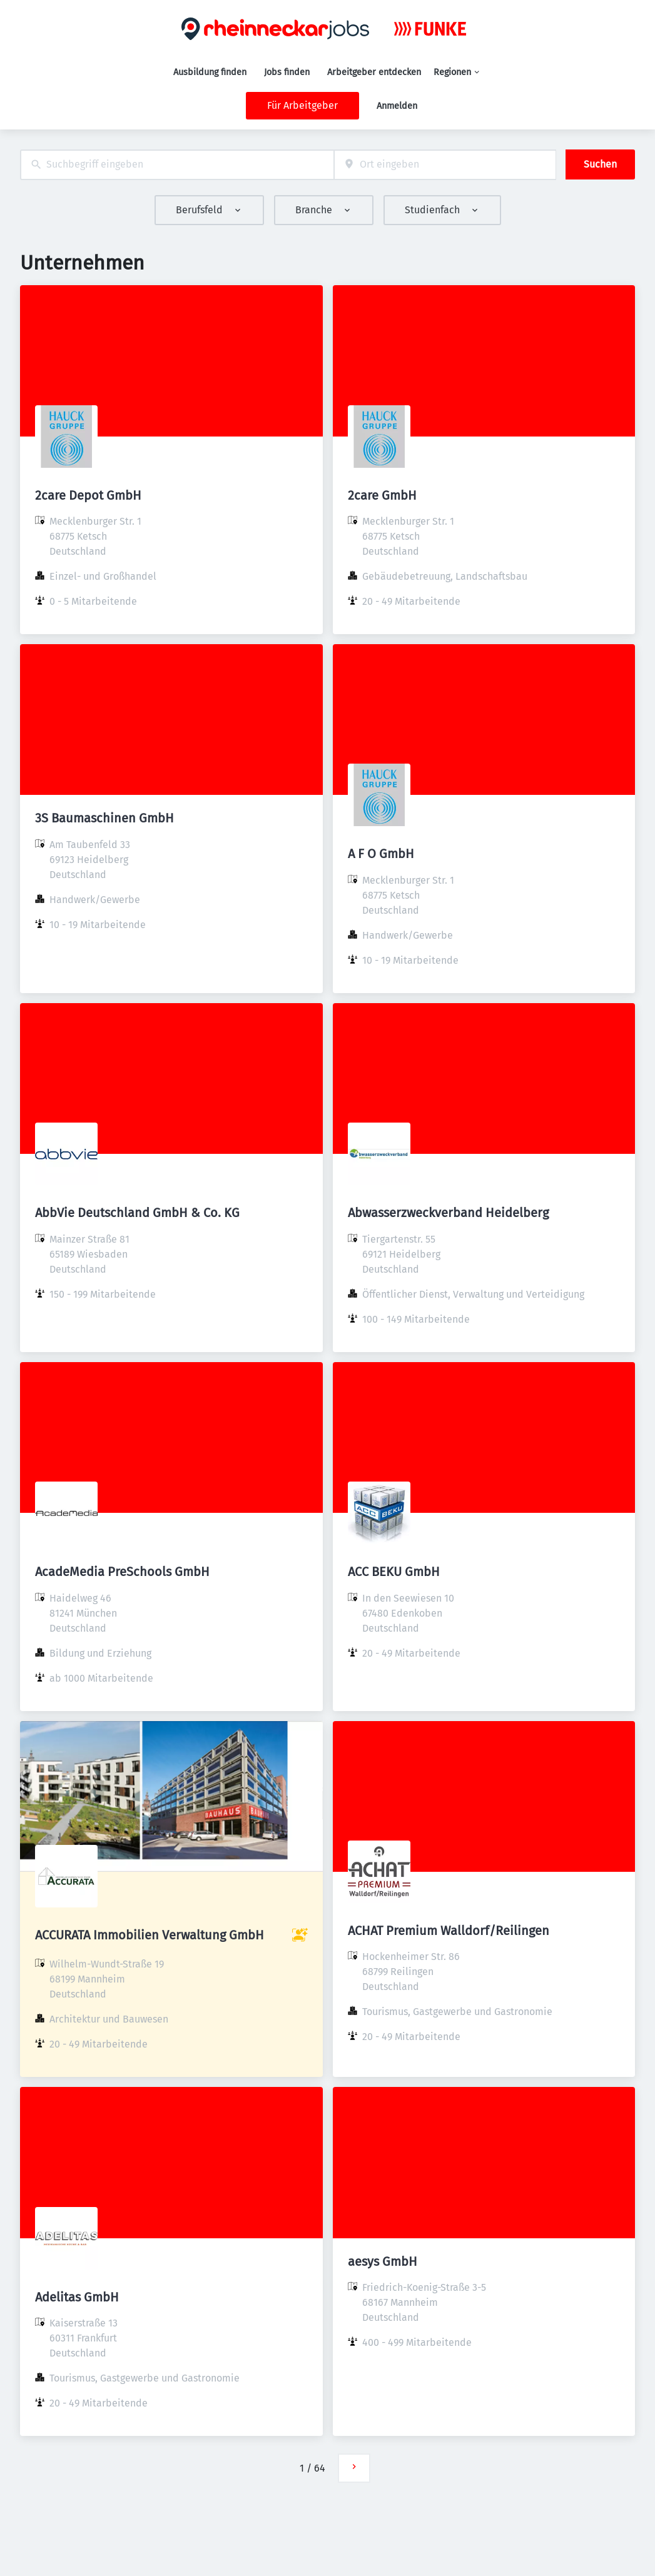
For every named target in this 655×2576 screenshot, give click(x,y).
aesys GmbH (382, 2261)
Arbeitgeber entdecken (374, 72)
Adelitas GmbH (77, 2297)
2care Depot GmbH (88, 495)
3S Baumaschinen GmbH (104, 818)
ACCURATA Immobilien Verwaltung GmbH (149, 1934)
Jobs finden (287, 72)
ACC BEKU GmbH (394, 1571)
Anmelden (397, 106)
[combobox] (177, 164)
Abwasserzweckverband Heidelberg (448, 1212)
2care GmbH (382, 495)
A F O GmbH (381, 853)
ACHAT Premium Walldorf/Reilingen (448, 1930)
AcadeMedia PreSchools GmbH (122, 1571)
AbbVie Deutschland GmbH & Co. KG (137, 1212)
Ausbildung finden (209, 72)
